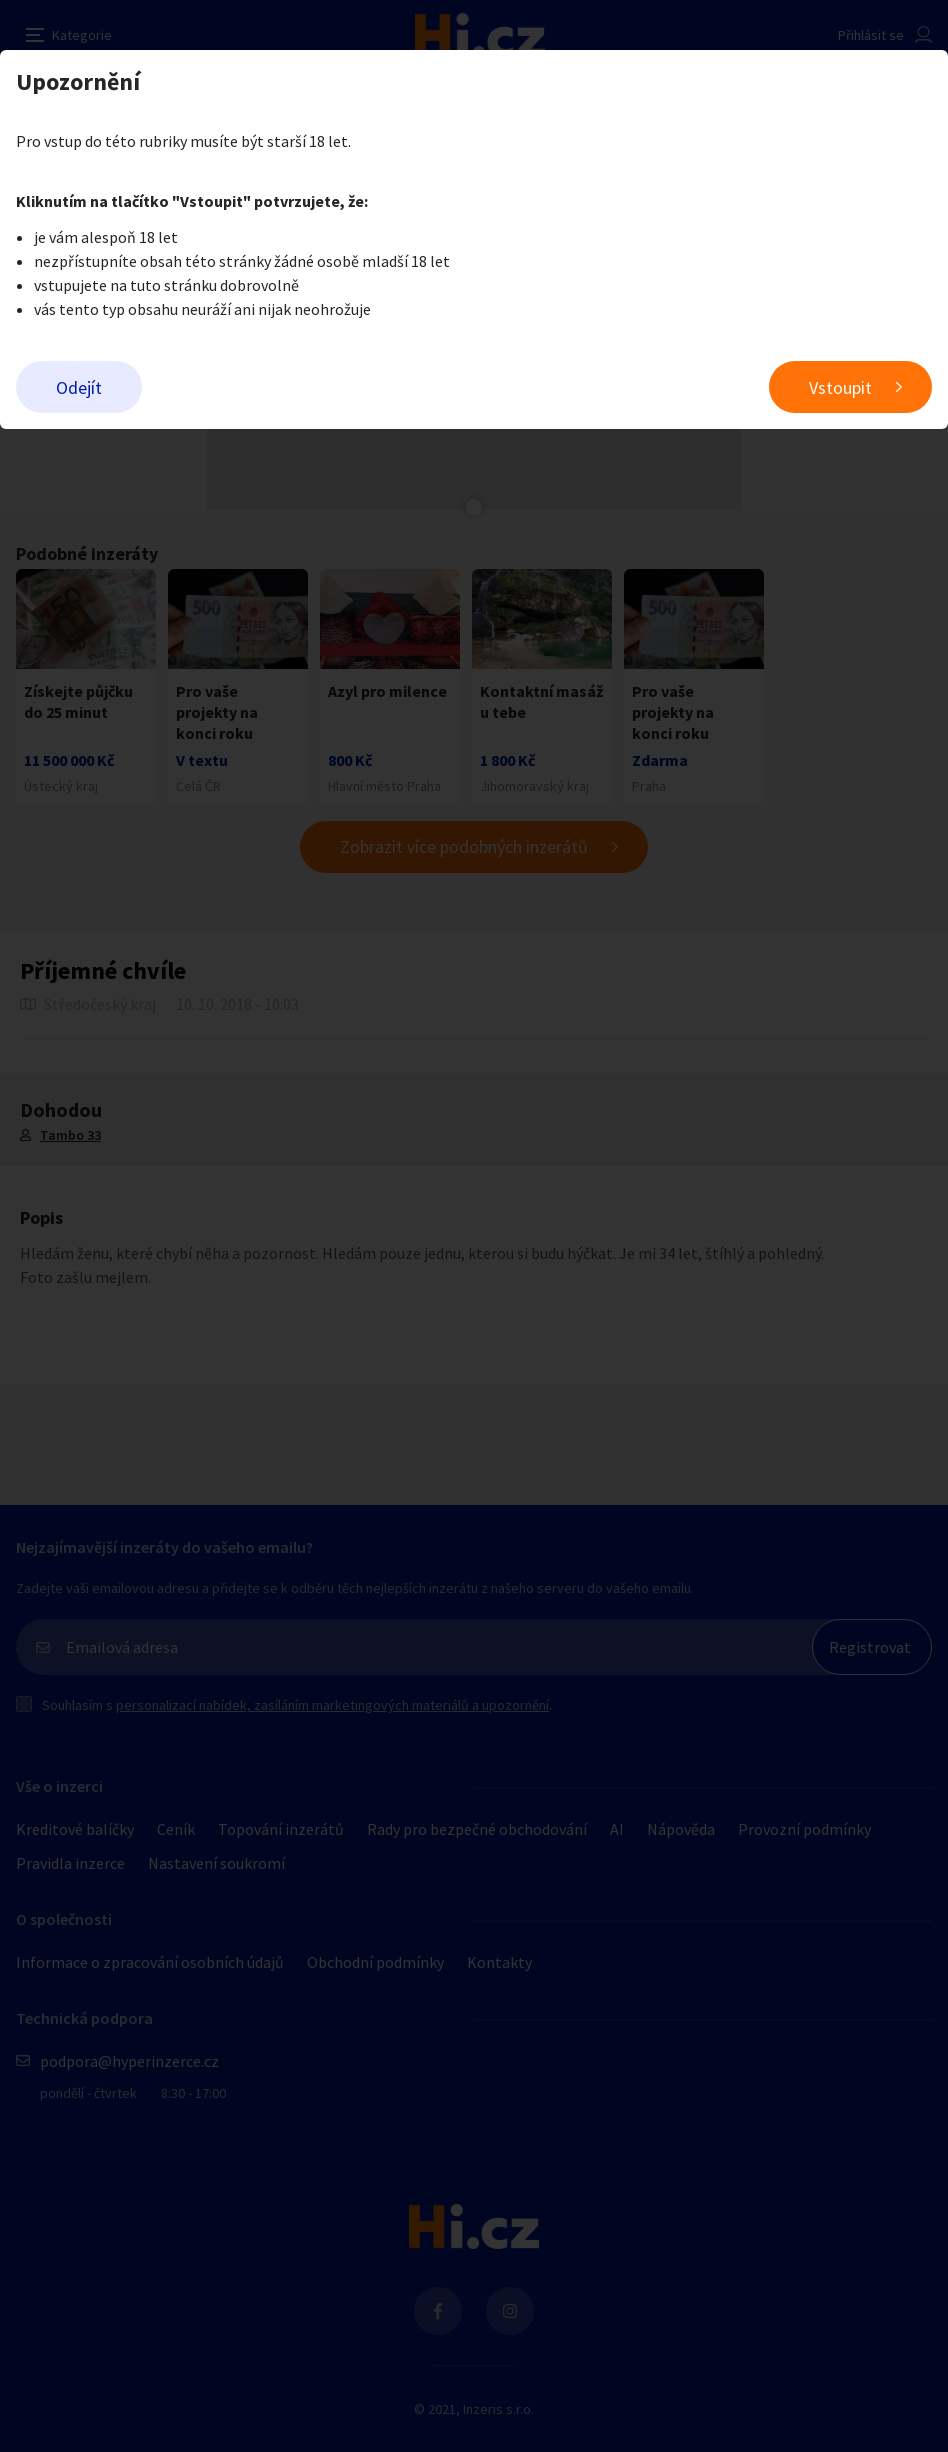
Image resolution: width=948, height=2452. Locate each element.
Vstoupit (840, 387)
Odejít (79, 387)
